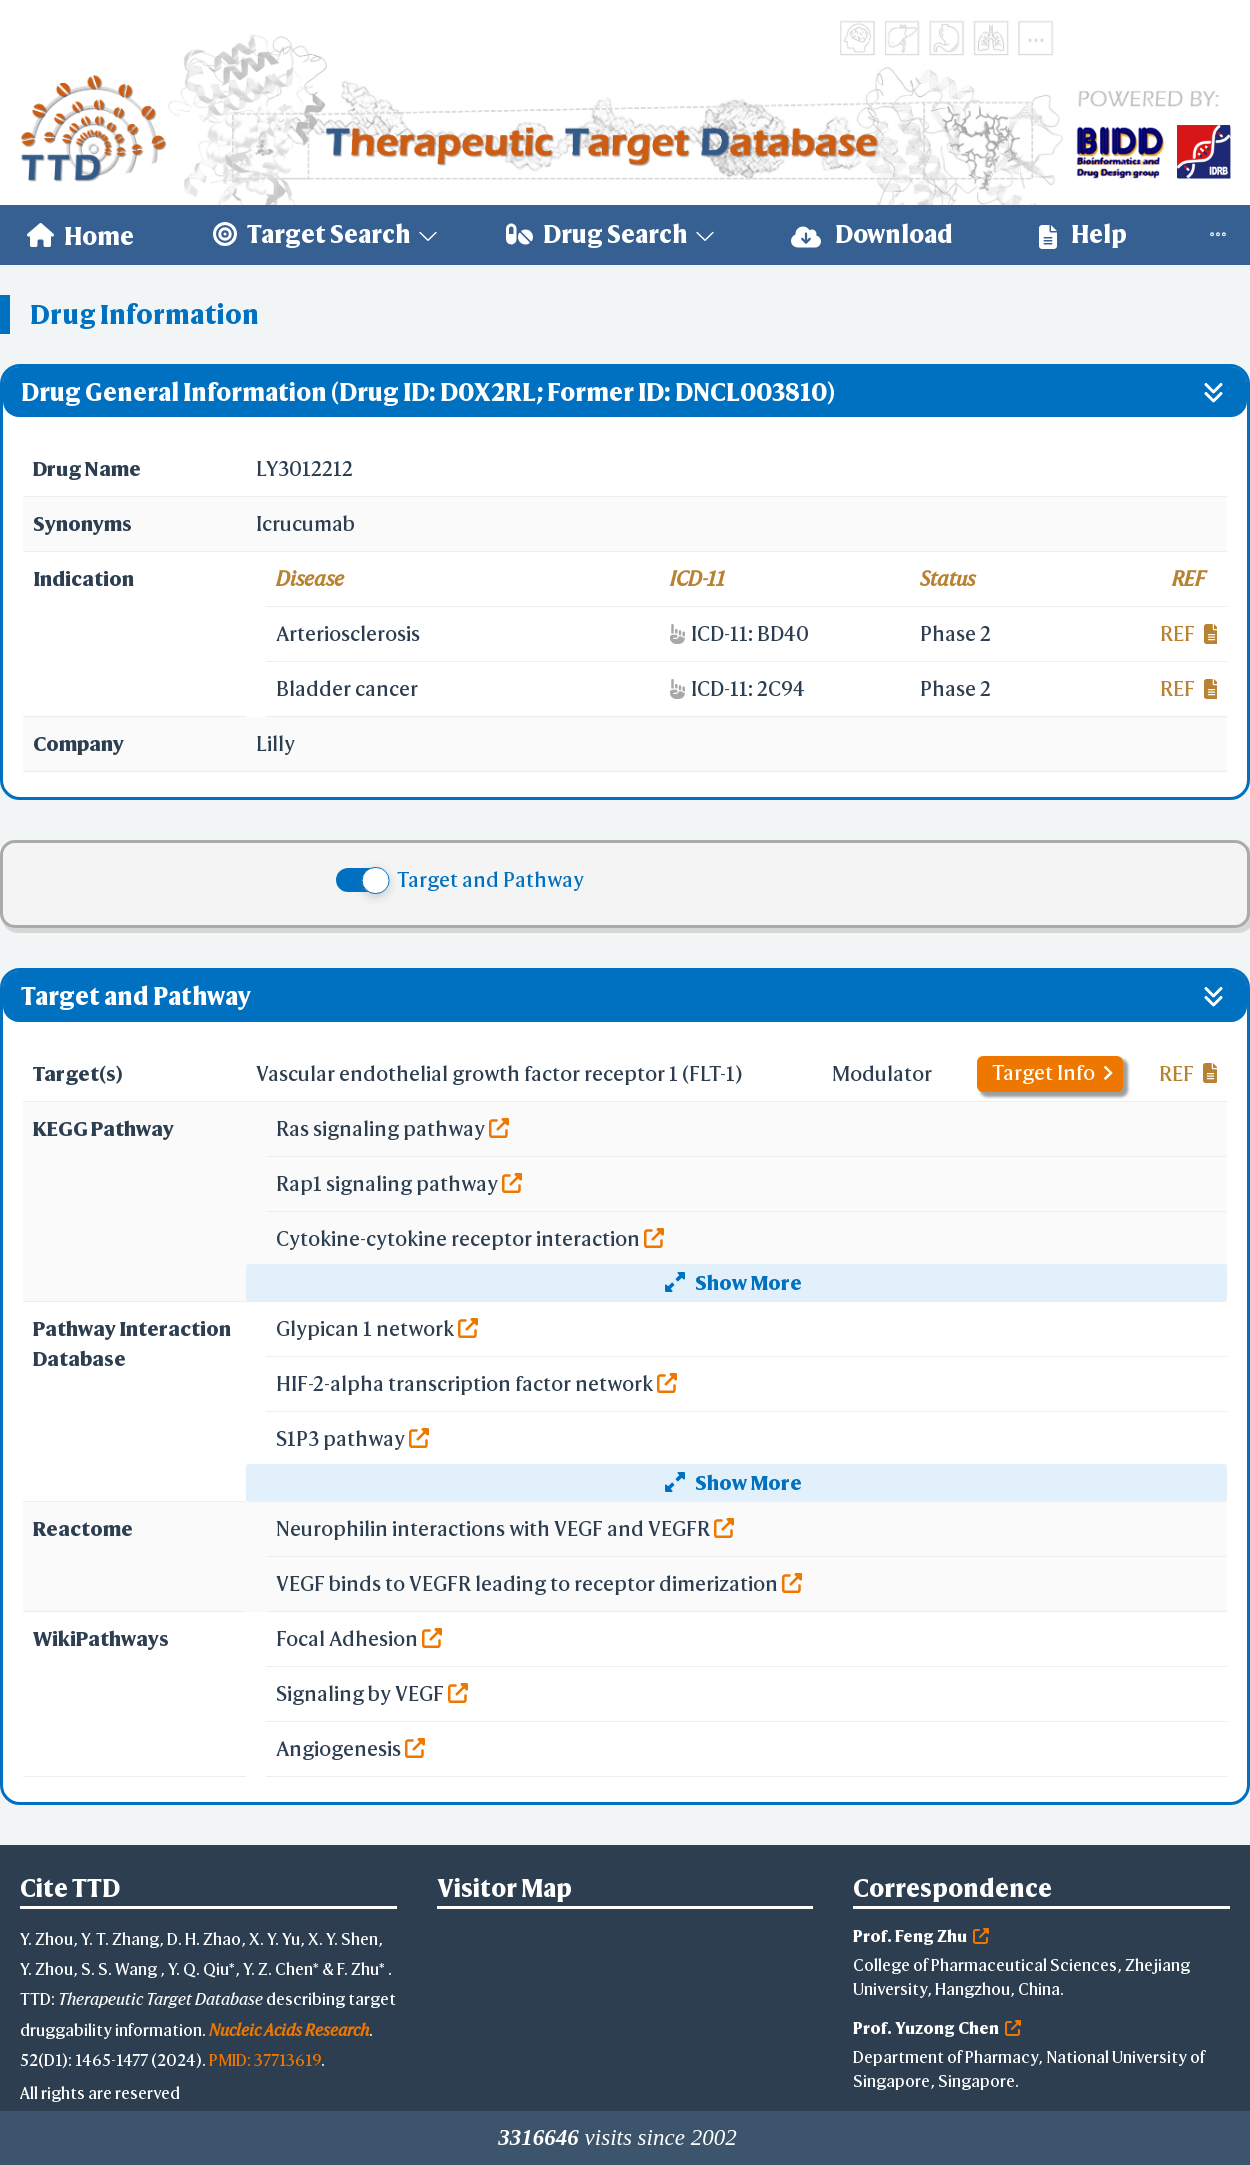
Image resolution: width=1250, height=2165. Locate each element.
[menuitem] (80, 235)
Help (1083, 234)
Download (872, 234)
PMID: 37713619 (265, 2059)
